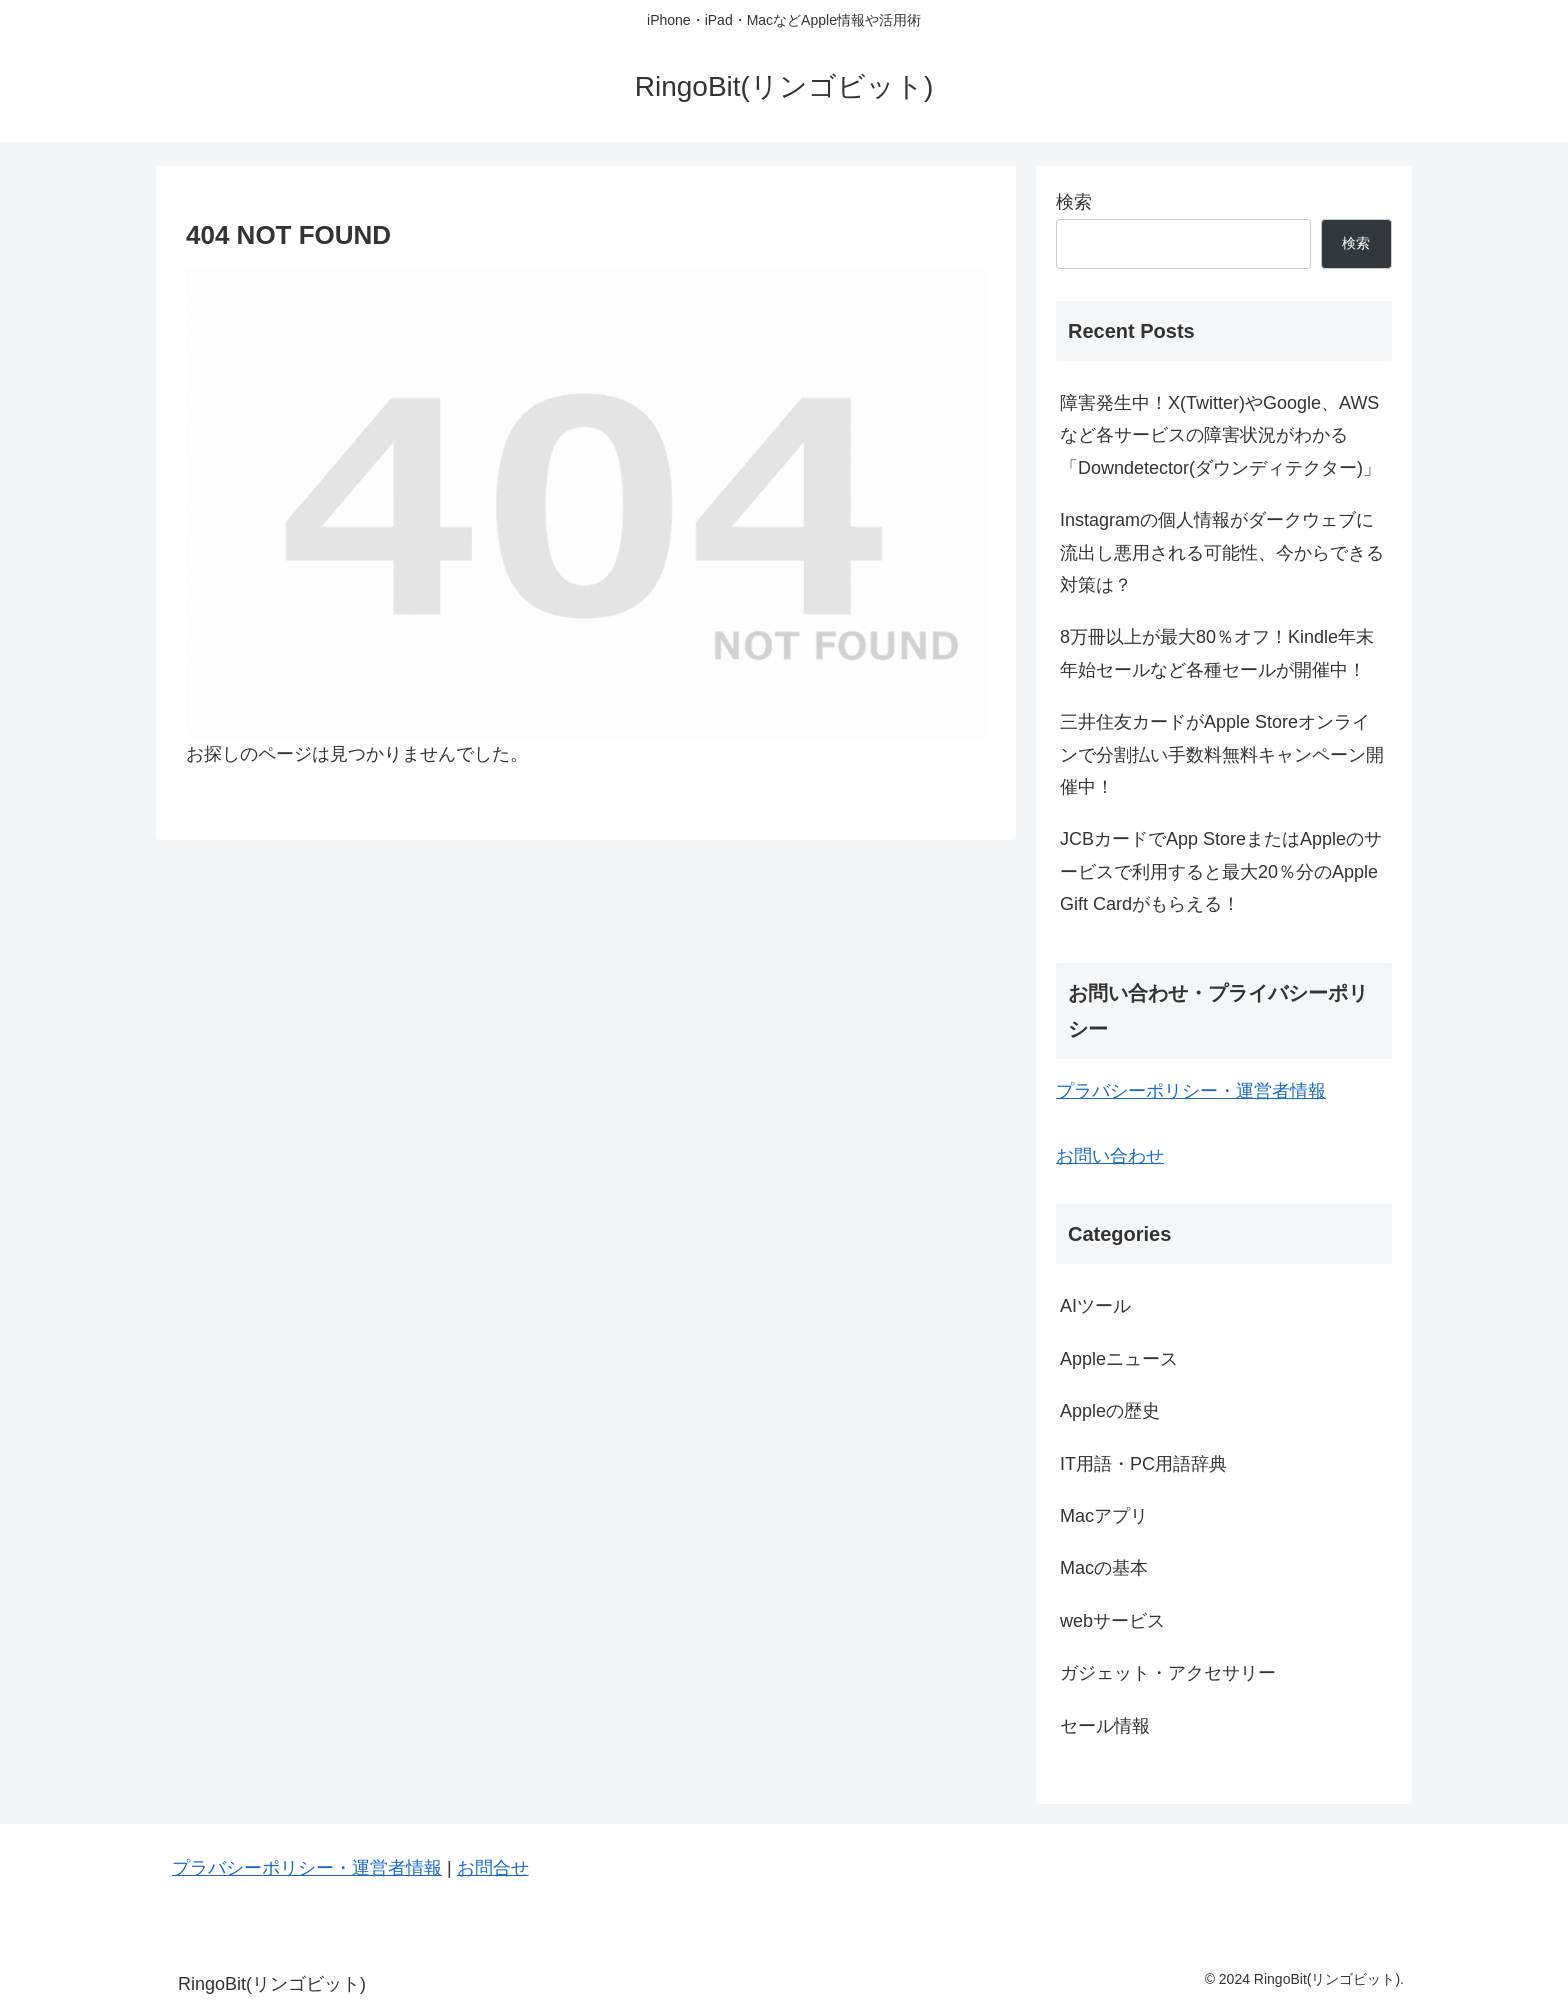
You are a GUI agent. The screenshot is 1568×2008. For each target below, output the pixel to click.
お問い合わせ (1110, 1156)
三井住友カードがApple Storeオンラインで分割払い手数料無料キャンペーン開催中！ (1222, 754)
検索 (1074, 202)
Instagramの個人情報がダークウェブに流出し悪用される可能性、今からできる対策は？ (1222, 552)
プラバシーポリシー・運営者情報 (1191, 1091)
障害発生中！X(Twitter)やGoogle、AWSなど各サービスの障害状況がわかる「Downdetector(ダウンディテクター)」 (1220, 435)
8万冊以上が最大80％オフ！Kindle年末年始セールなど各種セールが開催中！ (1217, 653)
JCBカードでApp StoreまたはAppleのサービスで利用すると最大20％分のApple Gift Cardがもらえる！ (1221, 871)
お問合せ (493, 1868)
